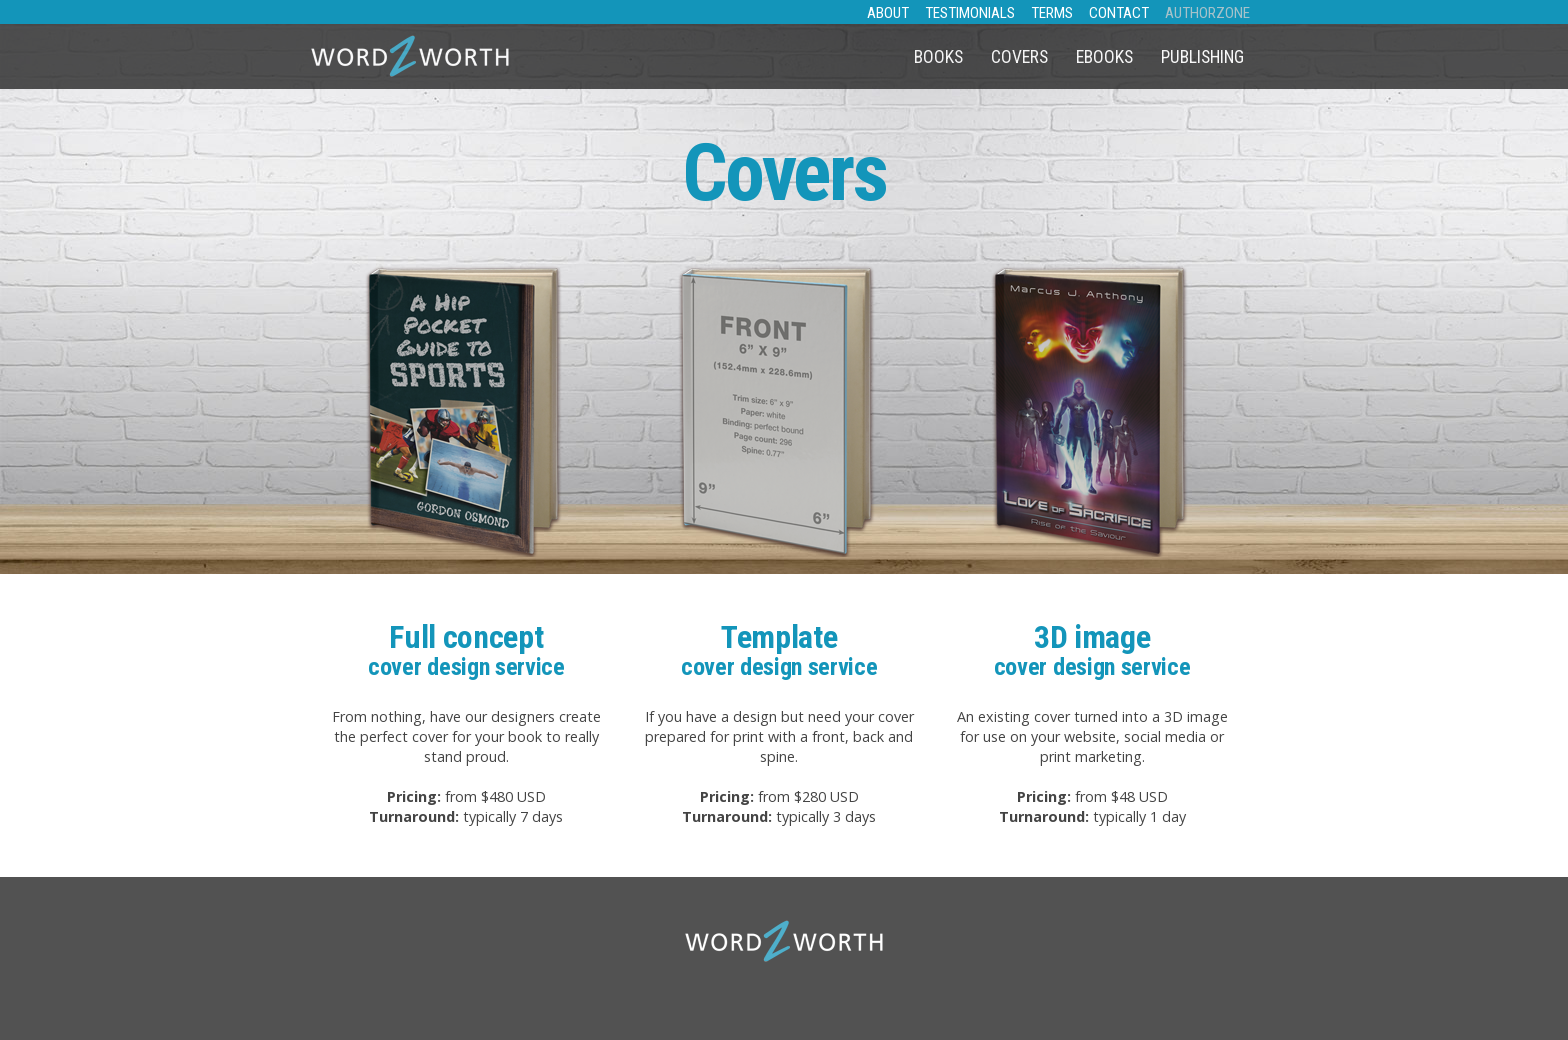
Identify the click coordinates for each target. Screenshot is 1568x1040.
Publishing (1202, 57)
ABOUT (888, 13)
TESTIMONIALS (970, 13)
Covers (1019, 57)
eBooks (1104, 57)
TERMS (1052, 13)
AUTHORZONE (1207, 13)
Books (938, 57)
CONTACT (1119, 13)
